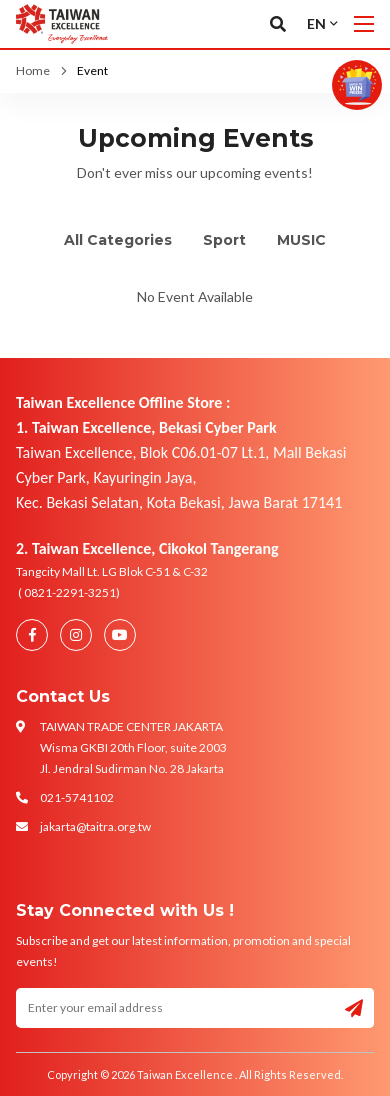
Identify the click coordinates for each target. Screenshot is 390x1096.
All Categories (118, 240)
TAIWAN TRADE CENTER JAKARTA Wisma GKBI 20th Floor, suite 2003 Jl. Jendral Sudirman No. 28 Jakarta (133, 747)
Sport (224, 240)
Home (33, 70)
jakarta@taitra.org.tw (95, 826)
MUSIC (301, 240)
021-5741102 (77, 797)
